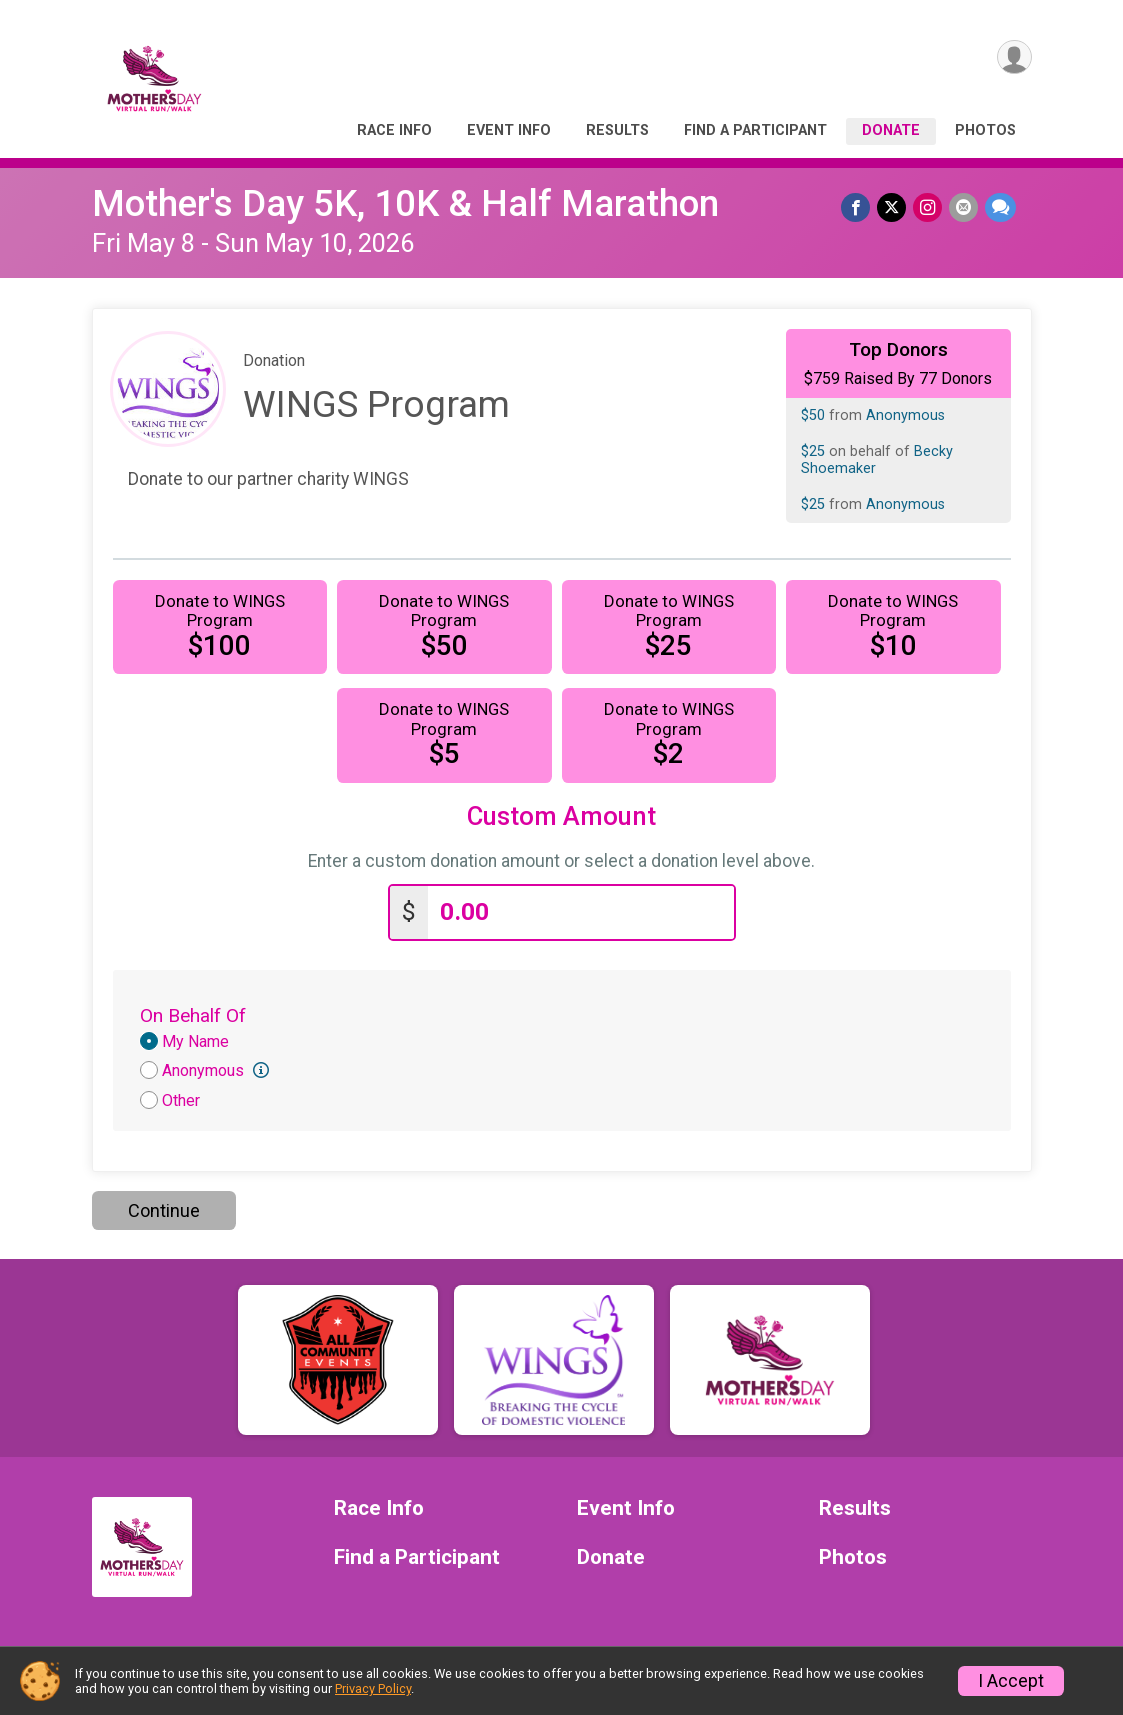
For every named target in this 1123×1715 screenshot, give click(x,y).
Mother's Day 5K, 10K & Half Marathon (405, 203)
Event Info (509, 130)
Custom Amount (561, 816)
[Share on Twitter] (894, 207)
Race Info (394, 130)
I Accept (1011, 1681)
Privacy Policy (373, 1688)
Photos (985, 130)
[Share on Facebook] (859, 207)
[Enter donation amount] (581, 912)
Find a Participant (755, 130)
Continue (164, 1210)
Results (617, 130)
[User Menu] (1013, 58)
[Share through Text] (1000, 207)
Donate (891, 130)
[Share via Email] (964, 207)
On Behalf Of (193, 1015)
